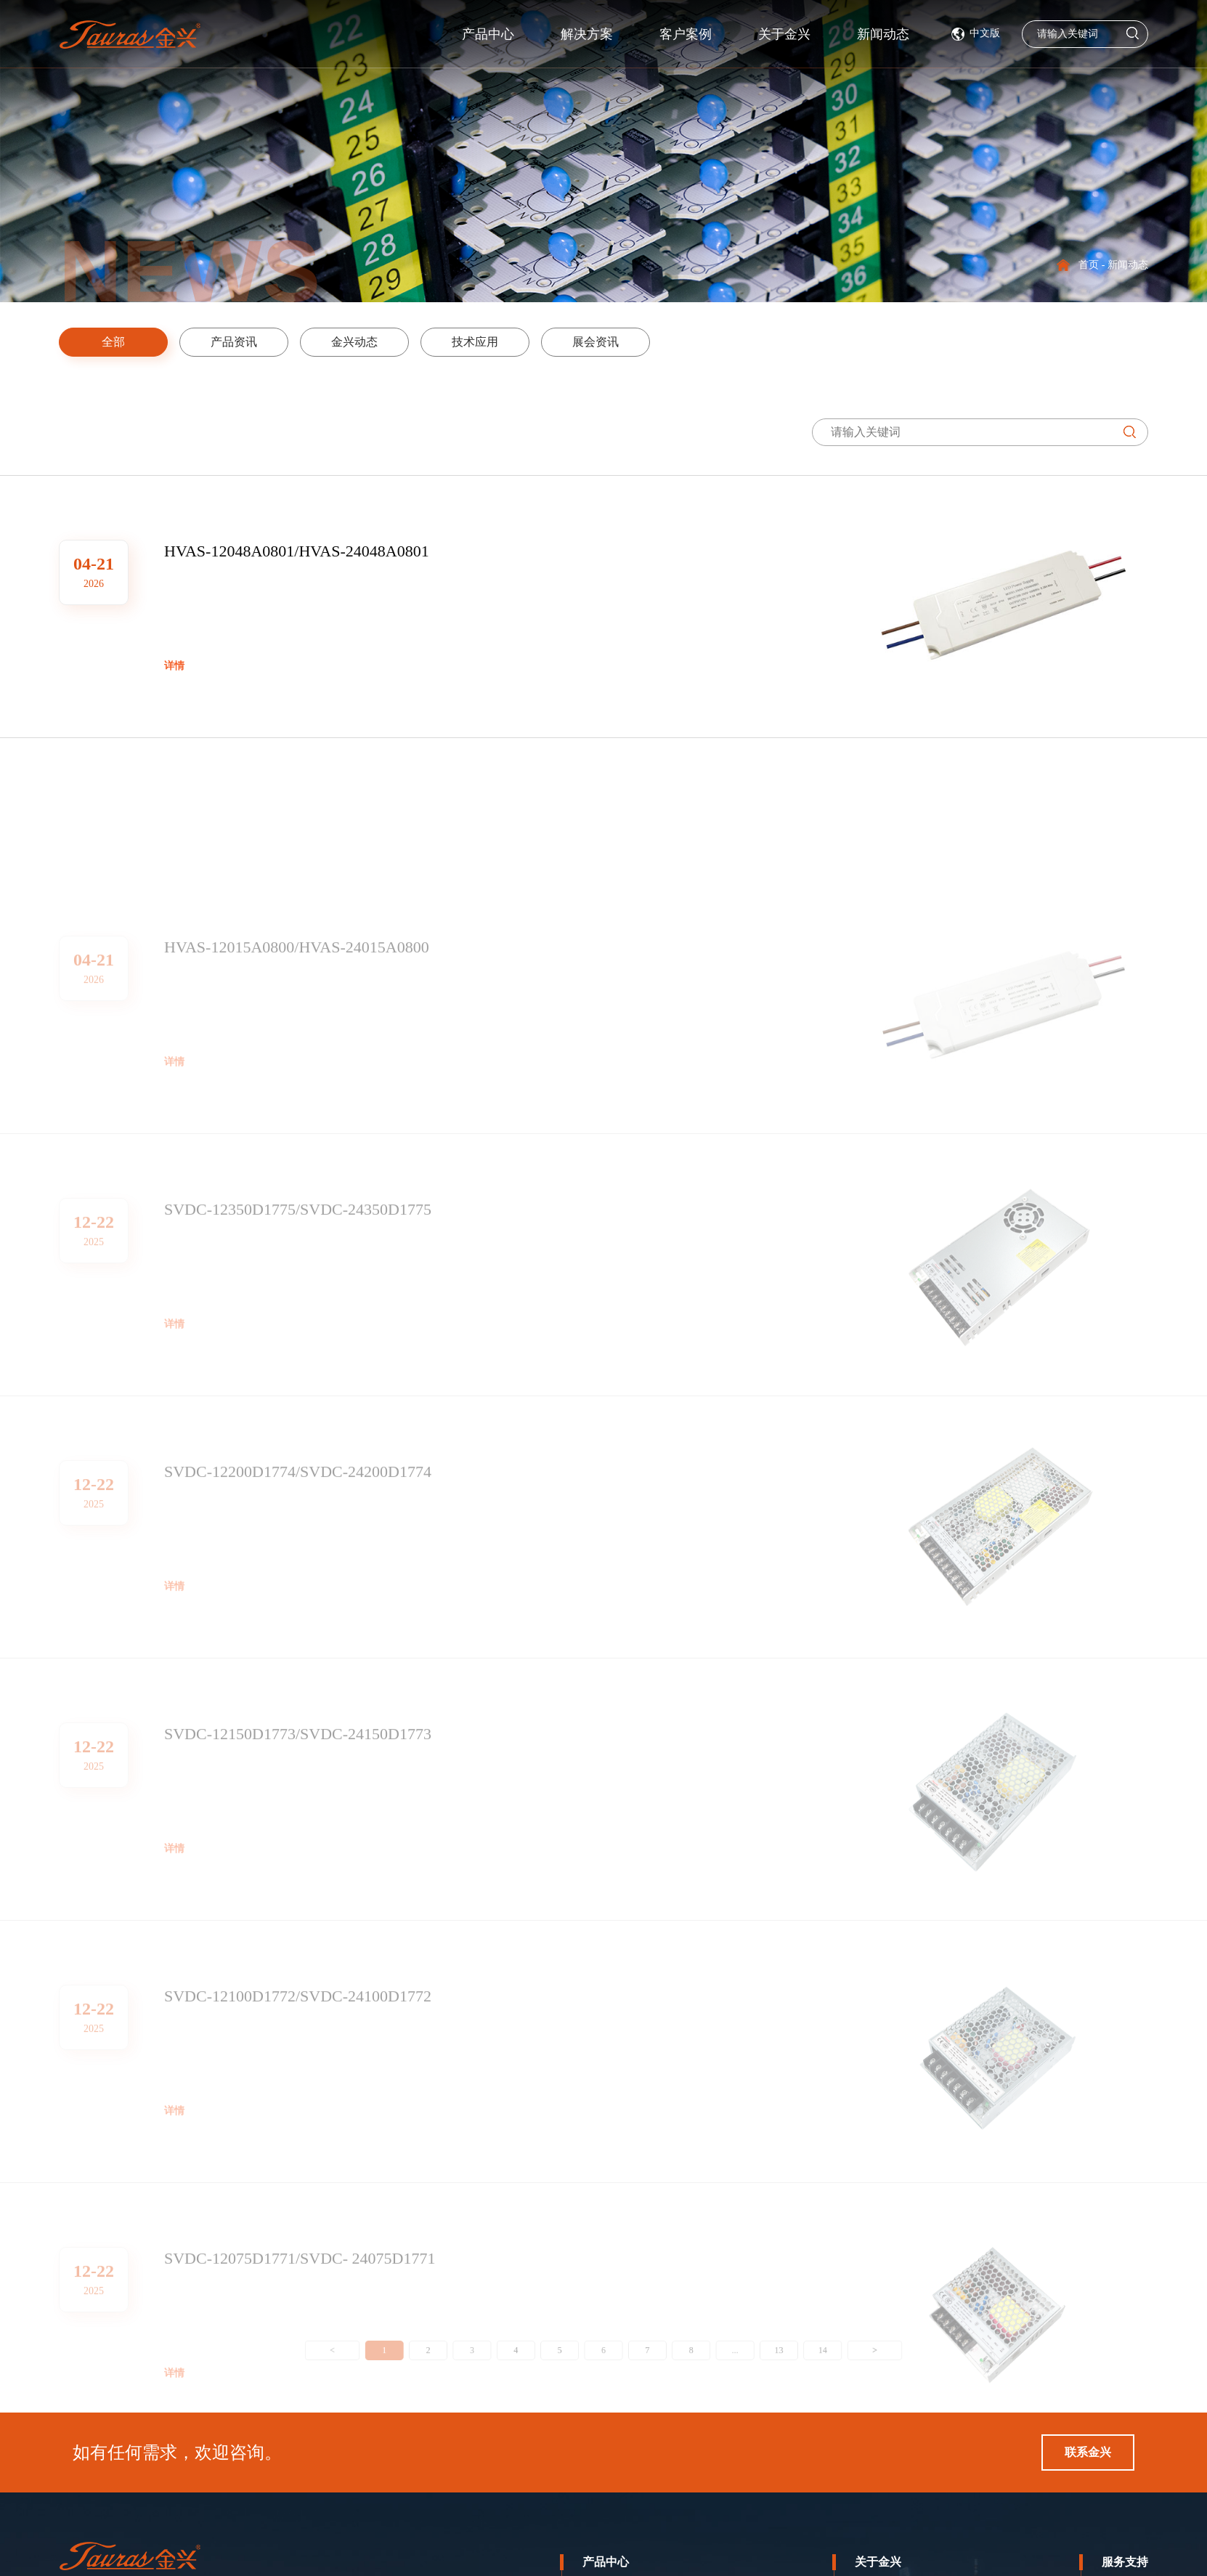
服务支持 (1125, 2562)
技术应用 (462, 342)
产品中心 (500, 34)
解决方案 (619, 34)
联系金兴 (1088, 2452)
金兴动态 (342, 342)
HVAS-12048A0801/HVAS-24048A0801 (296, 571)
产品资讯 (221, 342)
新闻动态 (961, 34)
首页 (1088, 264)
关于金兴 (878, 2562)
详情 (174, 686)
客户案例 (731, 34)
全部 (101, 342)
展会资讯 (583, 342)
